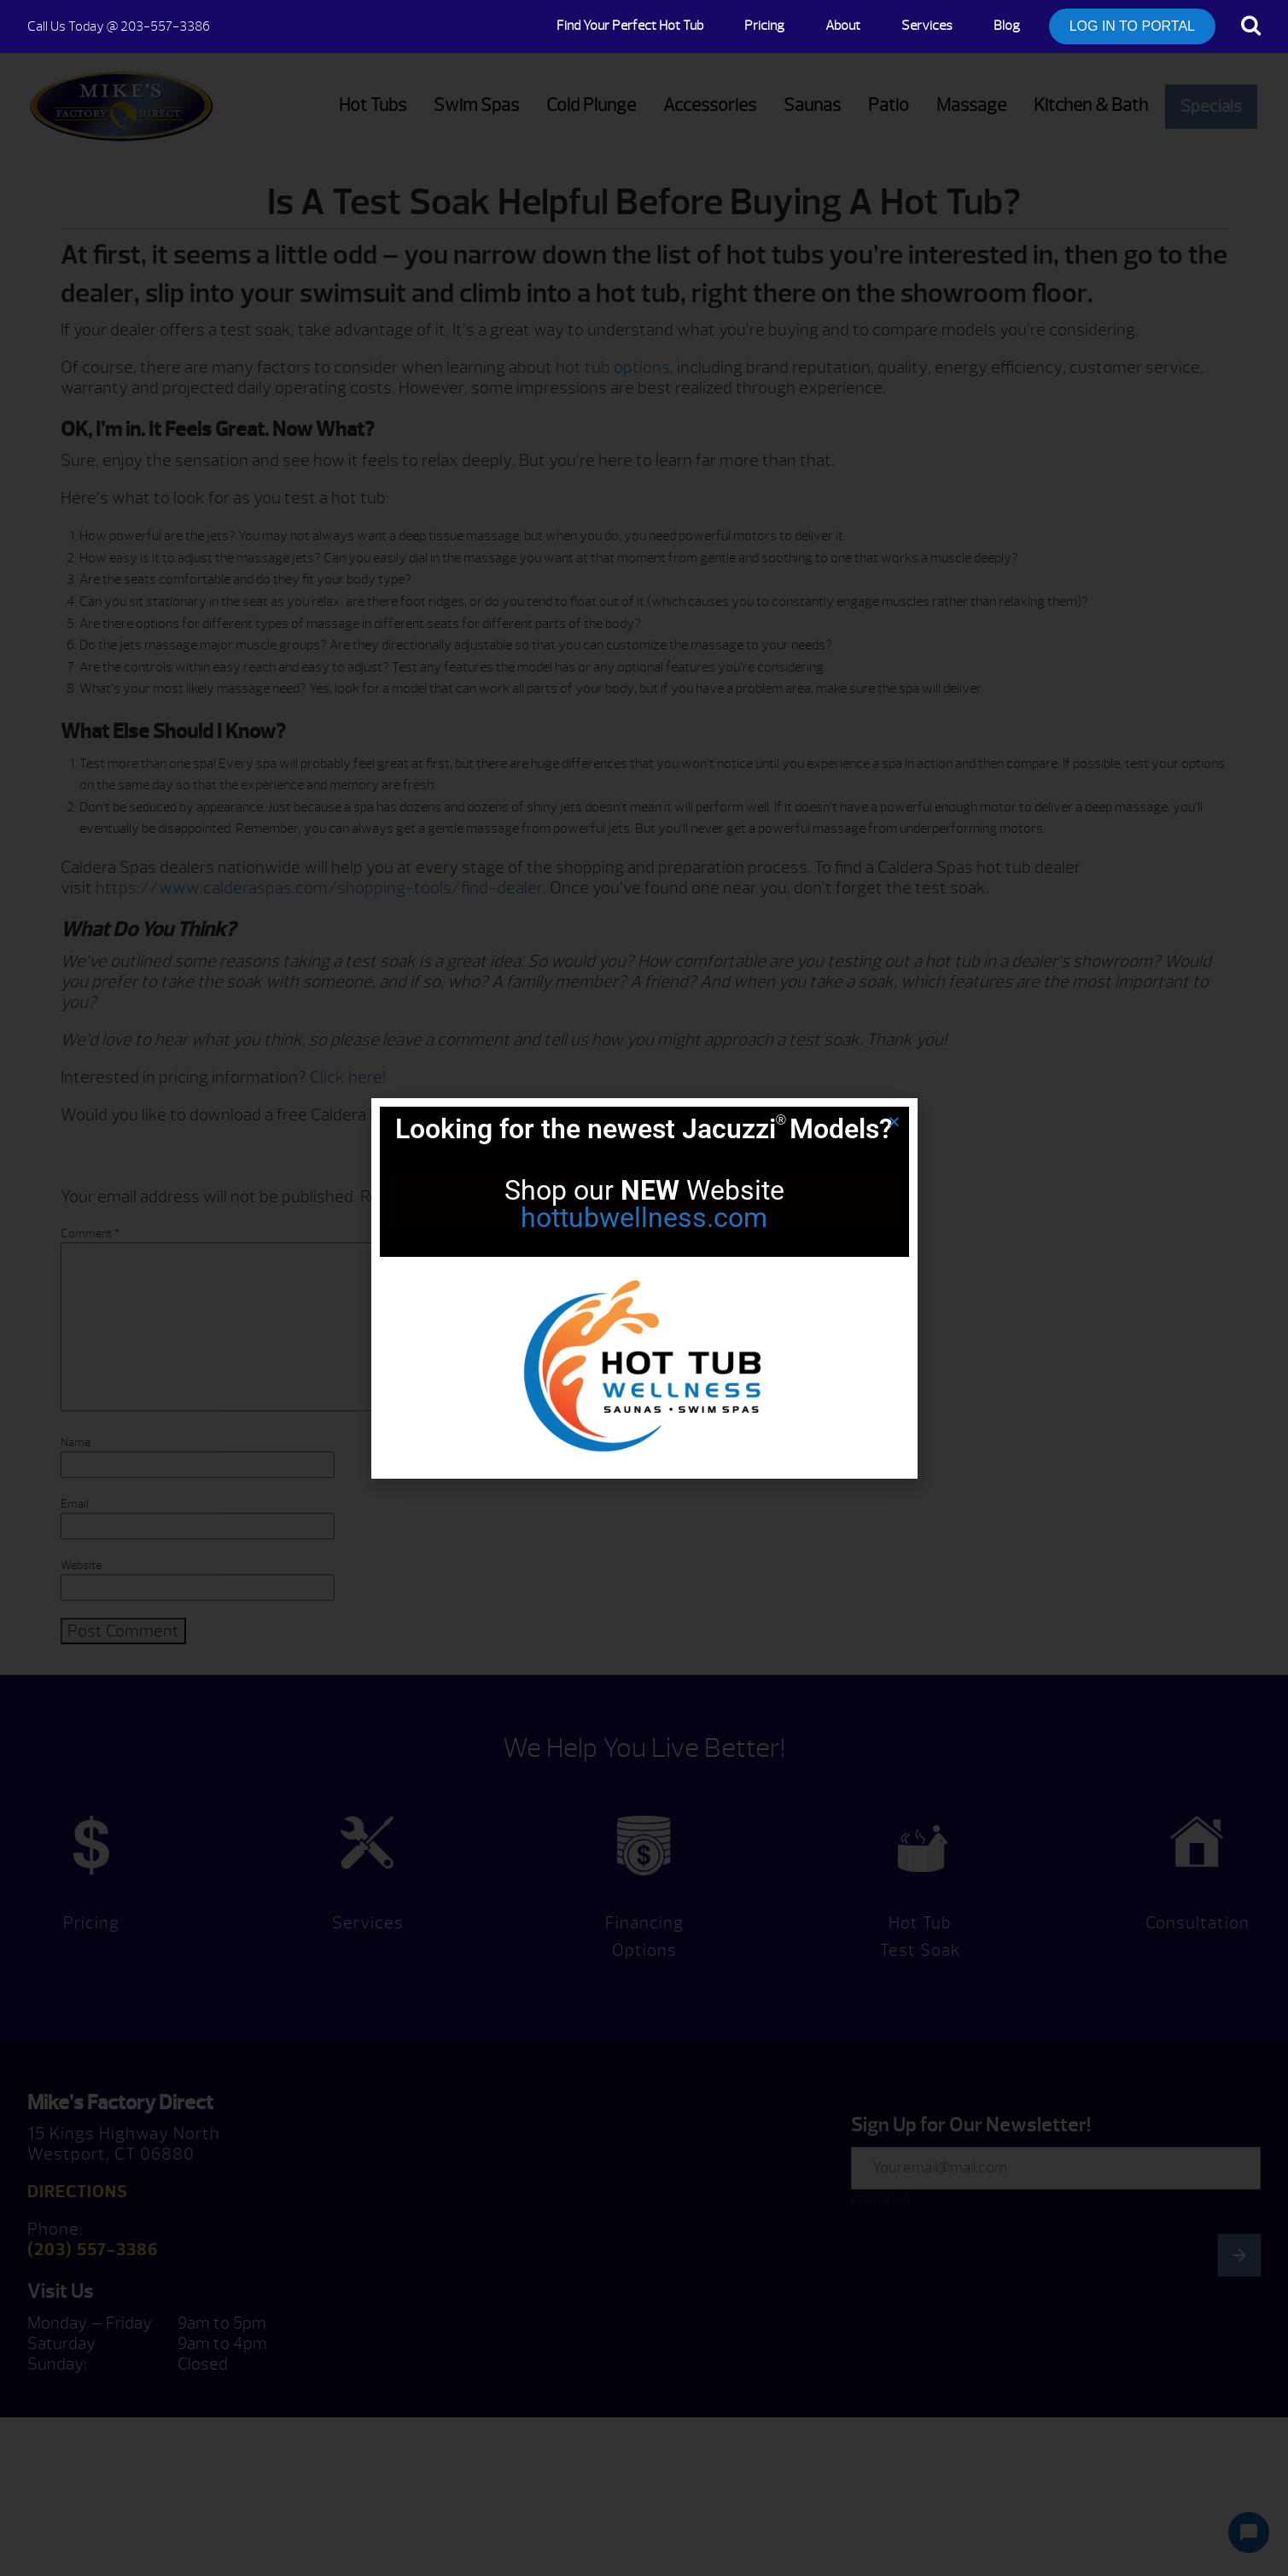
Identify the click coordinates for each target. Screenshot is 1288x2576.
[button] (894, 1121)
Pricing (764, 25)
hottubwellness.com (644, 1217)
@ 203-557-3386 (118, 26)
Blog (1007, 25)
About (842, 25)
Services (927, 25)
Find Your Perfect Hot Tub (630, 25)
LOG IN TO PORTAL (1132, 26)
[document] (644, 1288)
